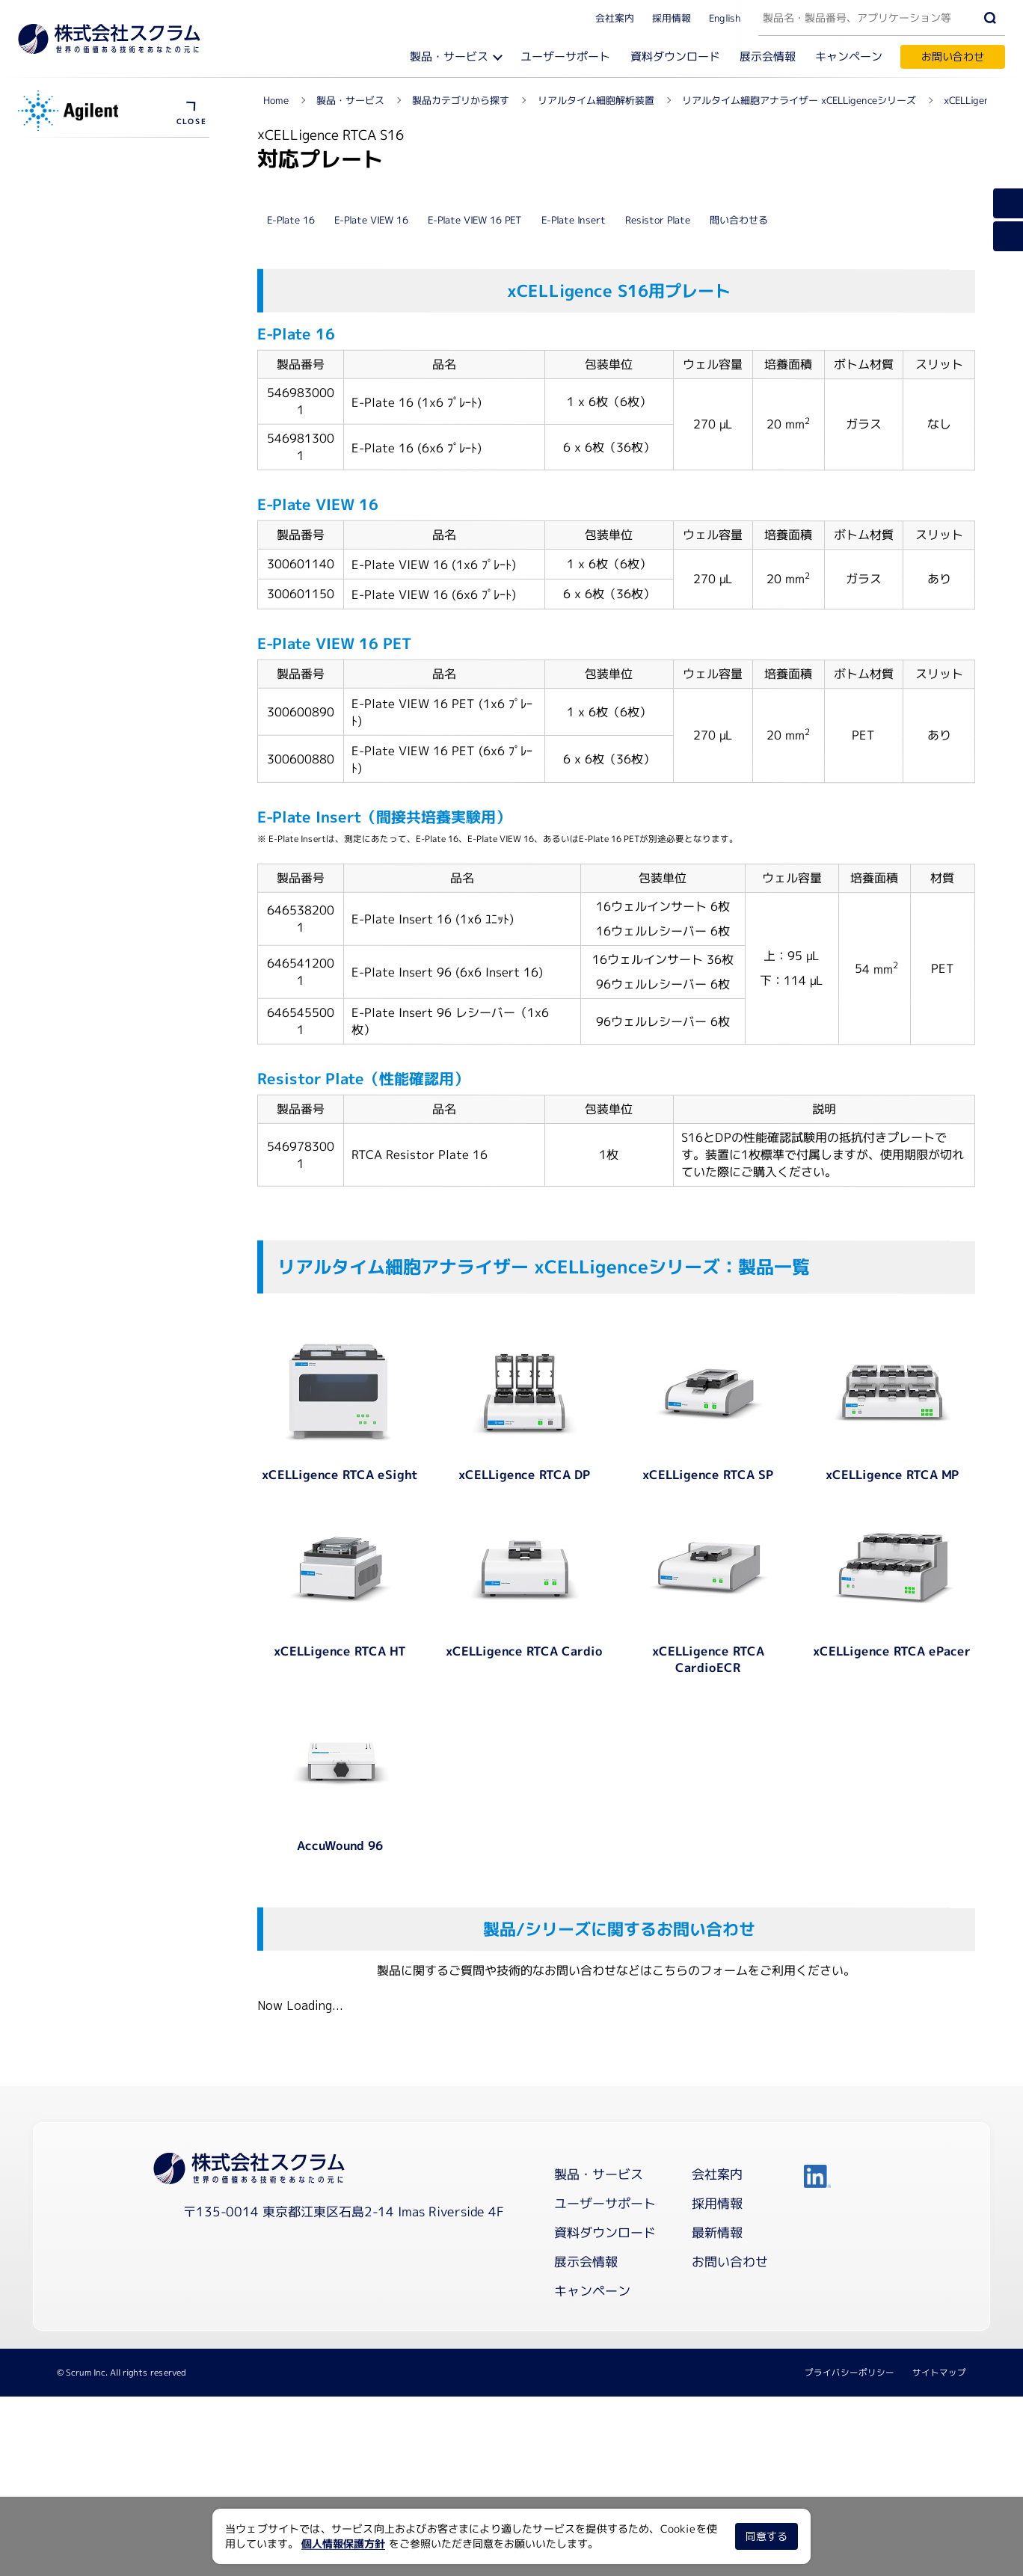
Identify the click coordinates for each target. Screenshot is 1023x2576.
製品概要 (57, 439)
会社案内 (614, 17)
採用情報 (671, 17)
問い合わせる (739, 525)
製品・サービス (449, 56)
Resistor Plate (657, 525)
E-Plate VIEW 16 (371, 525)
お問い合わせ (952, 56)
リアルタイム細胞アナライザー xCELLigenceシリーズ (118, 157)
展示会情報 (768, 56)
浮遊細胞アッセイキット (96, 272)
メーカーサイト (75, 325)
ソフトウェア (70, 219)
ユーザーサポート (565, 56)
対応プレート (67, 465)
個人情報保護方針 (343, 2543)
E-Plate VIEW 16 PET (475, 525)
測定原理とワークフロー (96, 192)
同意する (766, 2536)
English (724, 17)
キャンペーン (848, 56)
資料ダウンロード (675, 56)
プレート (60, 246)
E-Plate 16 (291, 525)
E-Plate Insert (573, 525)
